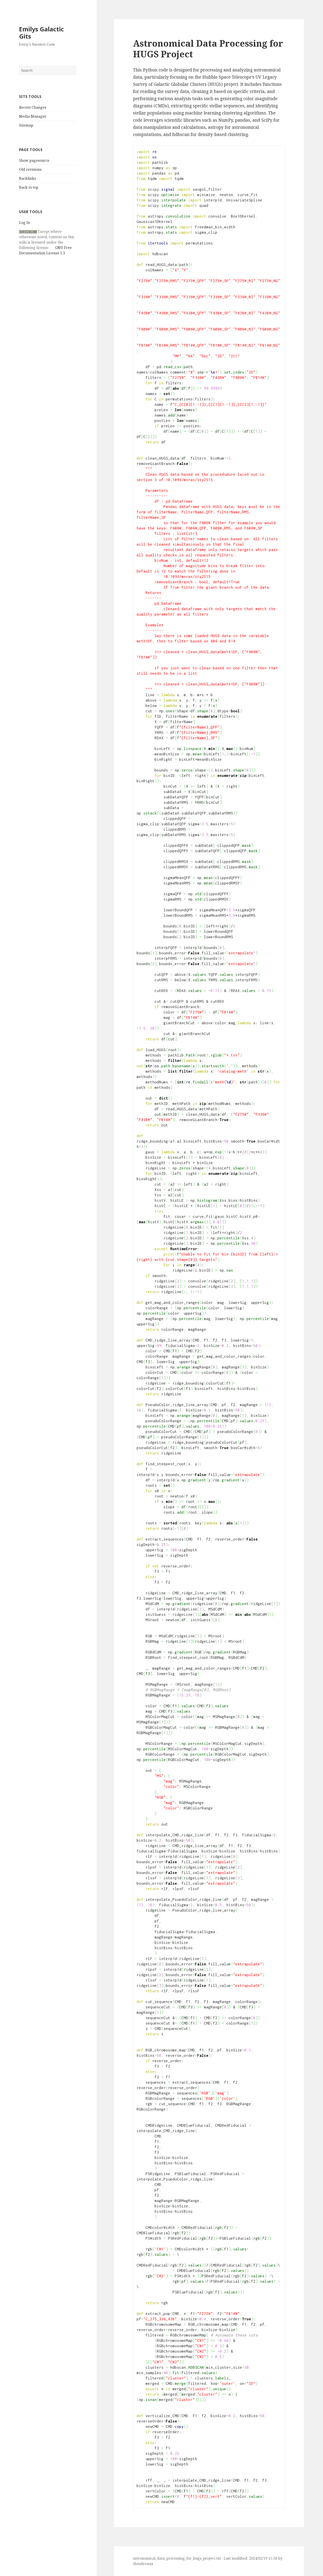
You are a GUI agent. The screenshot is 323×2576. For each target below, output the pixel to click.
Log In (24, 222)
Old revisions (30, 169)
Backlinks (27, 178)
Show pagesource (34, 160)
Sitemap (26, 125)
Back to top (28, 187)
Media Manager (32, 116)
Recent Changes (32, 107)
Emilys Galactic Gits (41, 32)
